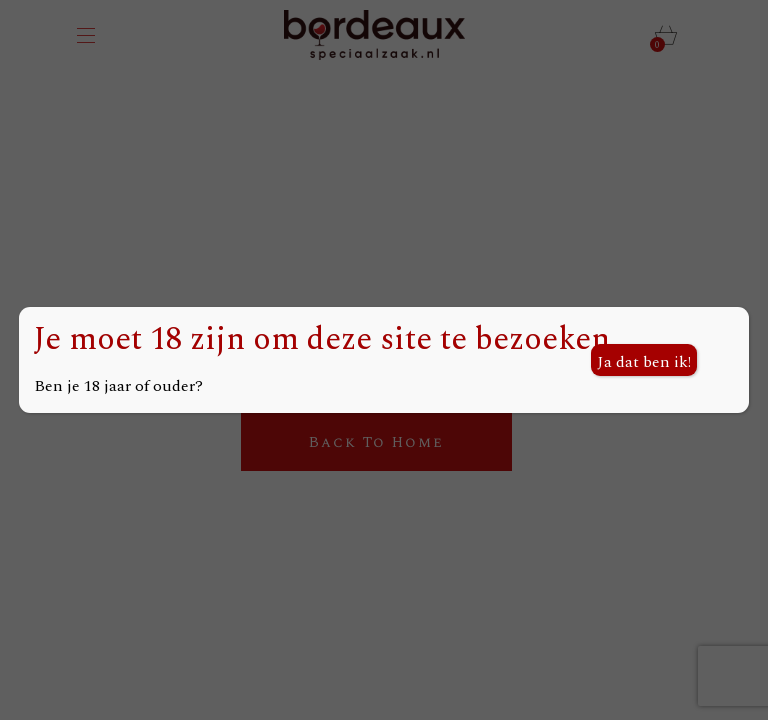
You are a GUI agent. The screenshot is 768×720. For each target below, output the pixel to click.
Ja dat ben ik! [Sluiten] (644, 362)
